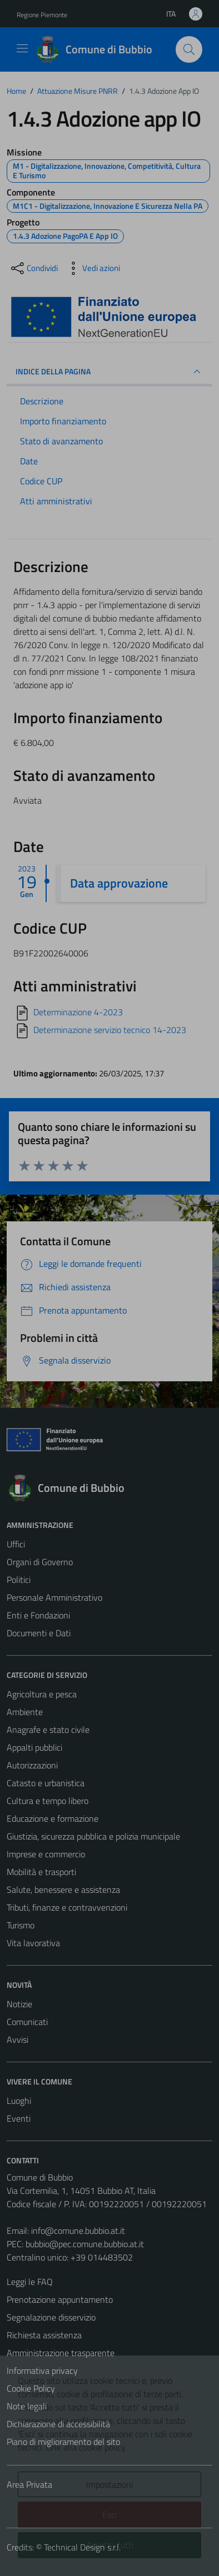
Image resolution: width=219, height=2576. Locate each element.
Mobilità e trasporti (41, 1871)
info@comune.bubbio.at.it (78, 2230)
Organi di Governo (40, 1561)
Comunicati (27, 2021)
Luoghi (19, 2100)
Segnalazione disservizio (51, 2317)
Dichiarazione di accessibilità (58, 2423)
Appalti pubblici (34, 1747)
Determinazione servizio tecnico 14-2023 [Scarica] (109, 1029)
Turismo (20, 1925)
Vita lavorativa (33, 1942)
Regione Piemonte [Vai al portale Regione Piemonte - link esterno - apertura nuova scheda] (42, 14)
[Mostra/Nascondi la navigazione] (22, 48)
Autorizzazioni (32, 1765)
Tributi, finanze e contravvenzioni (67, 1907)
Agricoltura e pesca (42, 1694)
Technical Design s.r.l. (82, 2547)
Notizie (19, 2004)
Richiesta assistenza (44, 2335)
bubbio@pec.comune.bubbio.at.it (85, 2244)
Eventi (19, 2118)
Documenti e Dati (39, 1633)
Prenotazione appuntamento (60, 2299)
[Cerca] (189, 49)
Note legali (27, 2406)
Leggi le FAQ (30, 2281)
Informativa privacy (42, 2370)
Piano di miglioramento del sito (63, 2441)
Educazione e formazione (52, 1818)
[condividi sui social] (33, 268)
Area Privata (29, 2484)
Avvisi (17, 2039)
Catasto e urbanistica (45, 1783)
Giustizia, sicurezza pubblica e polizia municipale (93, 1836)
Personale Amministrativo (54, 1597)
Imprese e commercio (46, 1854)
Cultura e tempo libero (47, 1800)
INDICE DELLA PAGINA (109, 371)
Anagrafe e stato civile (48, 1729)
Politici (19, 1579)
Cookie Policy (31, 2388)
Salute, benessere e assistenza (63, 1889)
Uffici (16, 1544)
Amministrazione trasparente (61, 2352)
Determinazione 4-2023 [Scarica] (78, 1012)
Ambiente (25, 1711)
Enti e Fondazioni (38, 1615)
